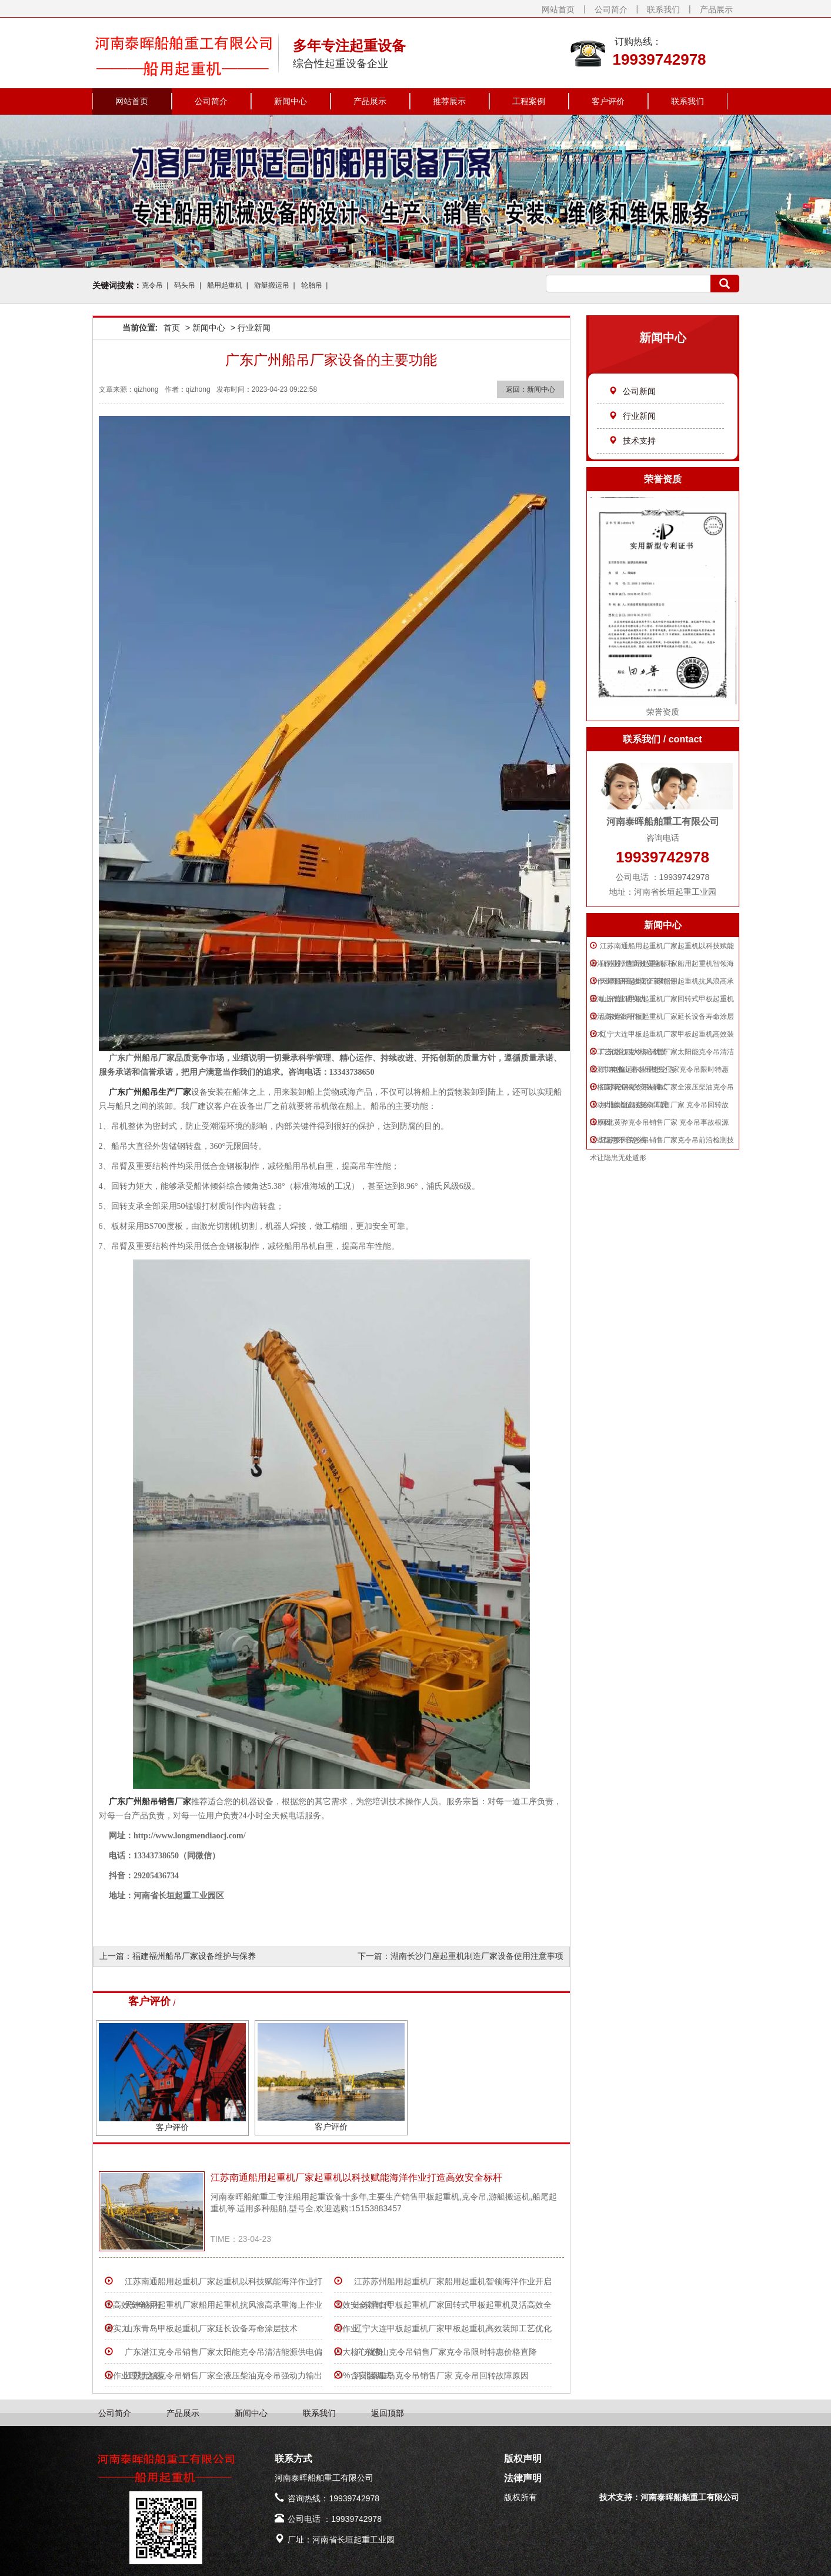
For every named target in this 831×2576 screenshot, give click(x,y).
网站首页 (558, 9)
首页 (171, 327)
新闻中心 (290, 101)
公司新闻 (632, 391)
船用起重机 (224, 285)
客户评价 (608, 101)
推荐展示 (449, 101)
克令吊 (152, 285)
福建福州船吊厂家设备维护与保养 (194, 1956)
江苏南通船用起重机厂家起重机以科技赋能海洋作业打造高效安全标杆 (356, 2177)
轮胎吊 (311, 285)
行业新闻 (632, 416)
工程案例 (528, 101)
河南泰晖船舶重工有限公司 (689, 2497)
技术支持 (632, 440)
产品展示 (716, 9)
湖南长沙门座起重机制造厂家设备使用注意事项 (477, 1956)
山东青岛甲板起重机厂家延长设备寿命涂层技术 (211, 2328)
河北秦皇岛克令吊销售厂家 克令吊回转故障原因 (441, 2375)
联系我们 (663, 9)
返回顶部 (387, 2413)
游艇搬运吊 (271, 285)
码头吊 (184, 285)
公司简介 (611, 9)
